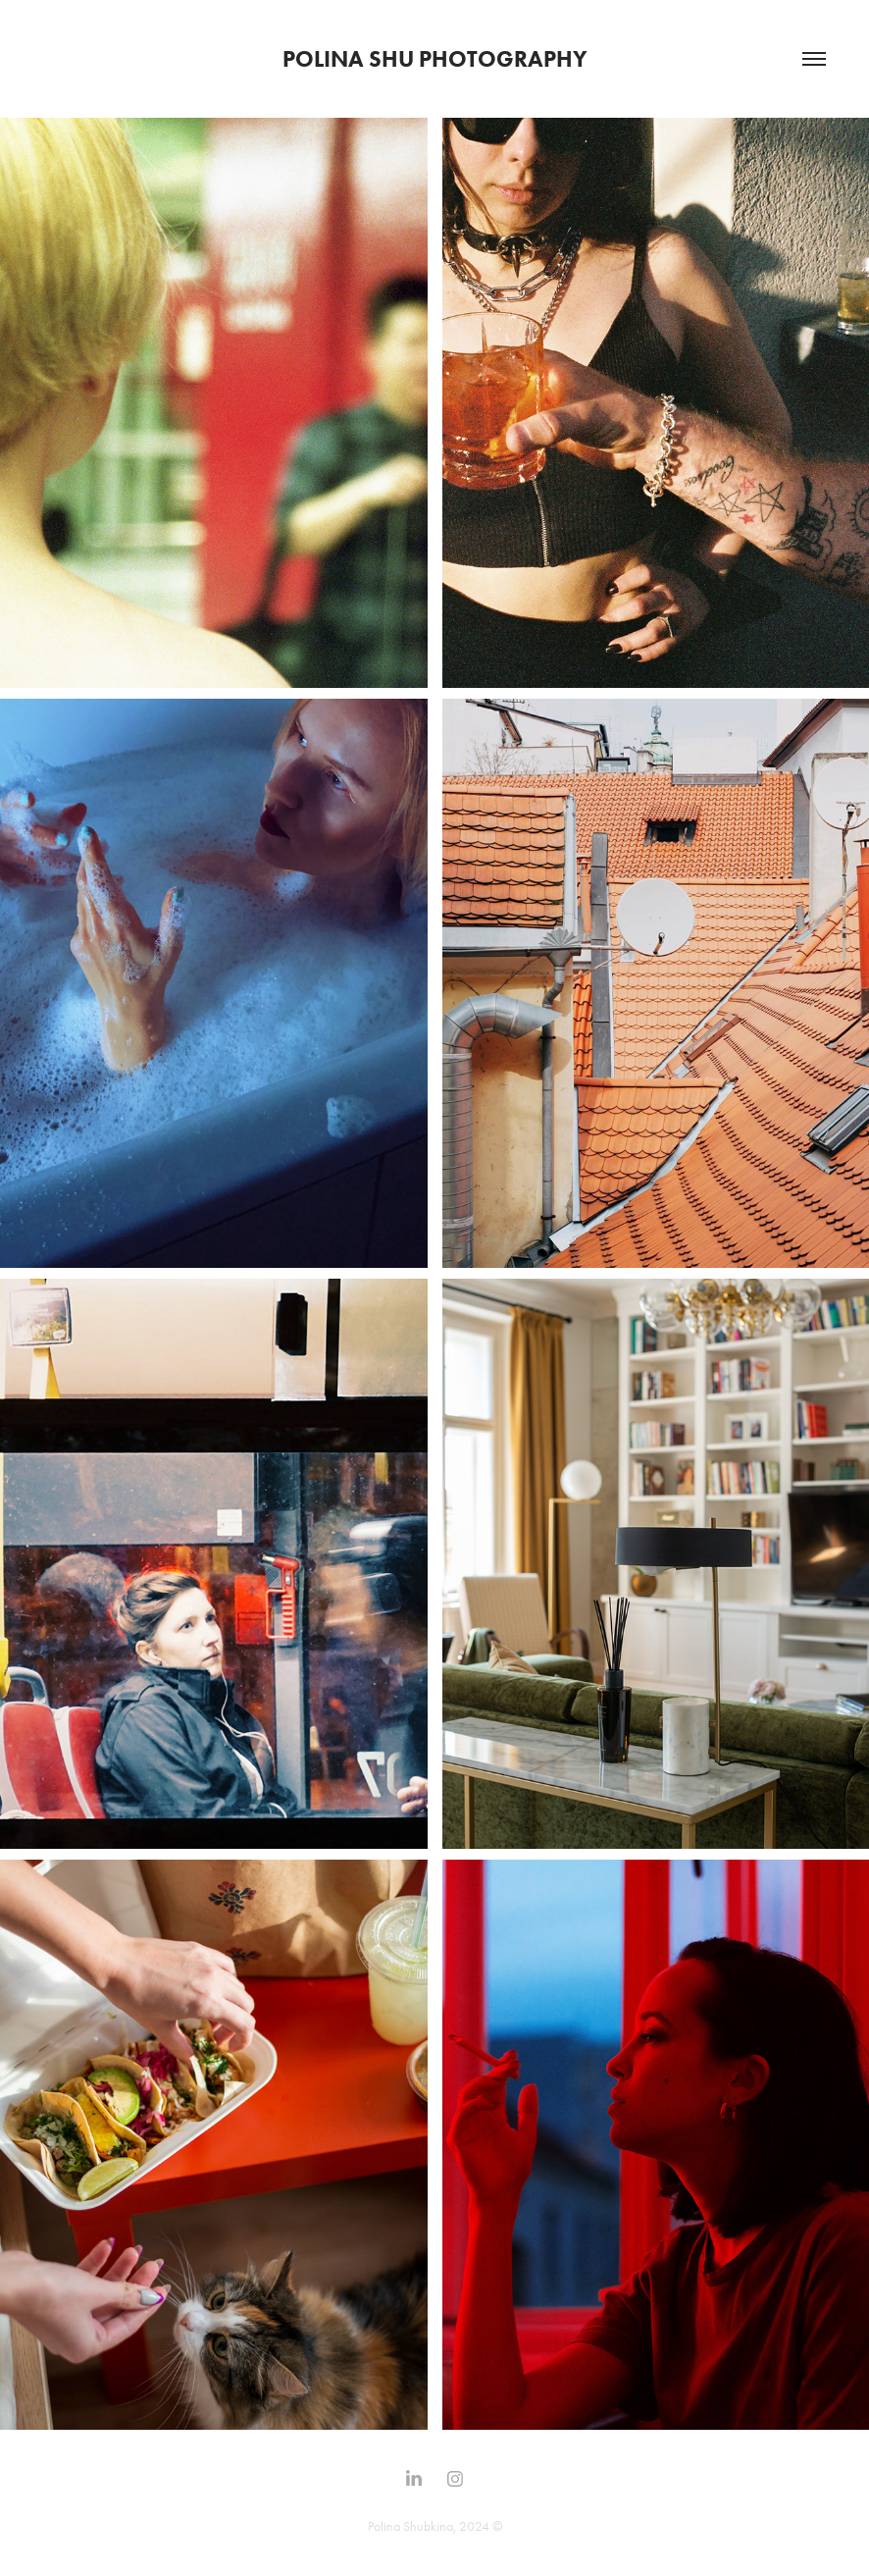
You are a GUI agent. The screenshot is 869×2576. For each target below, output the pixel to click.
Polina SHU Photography (435, 59)
